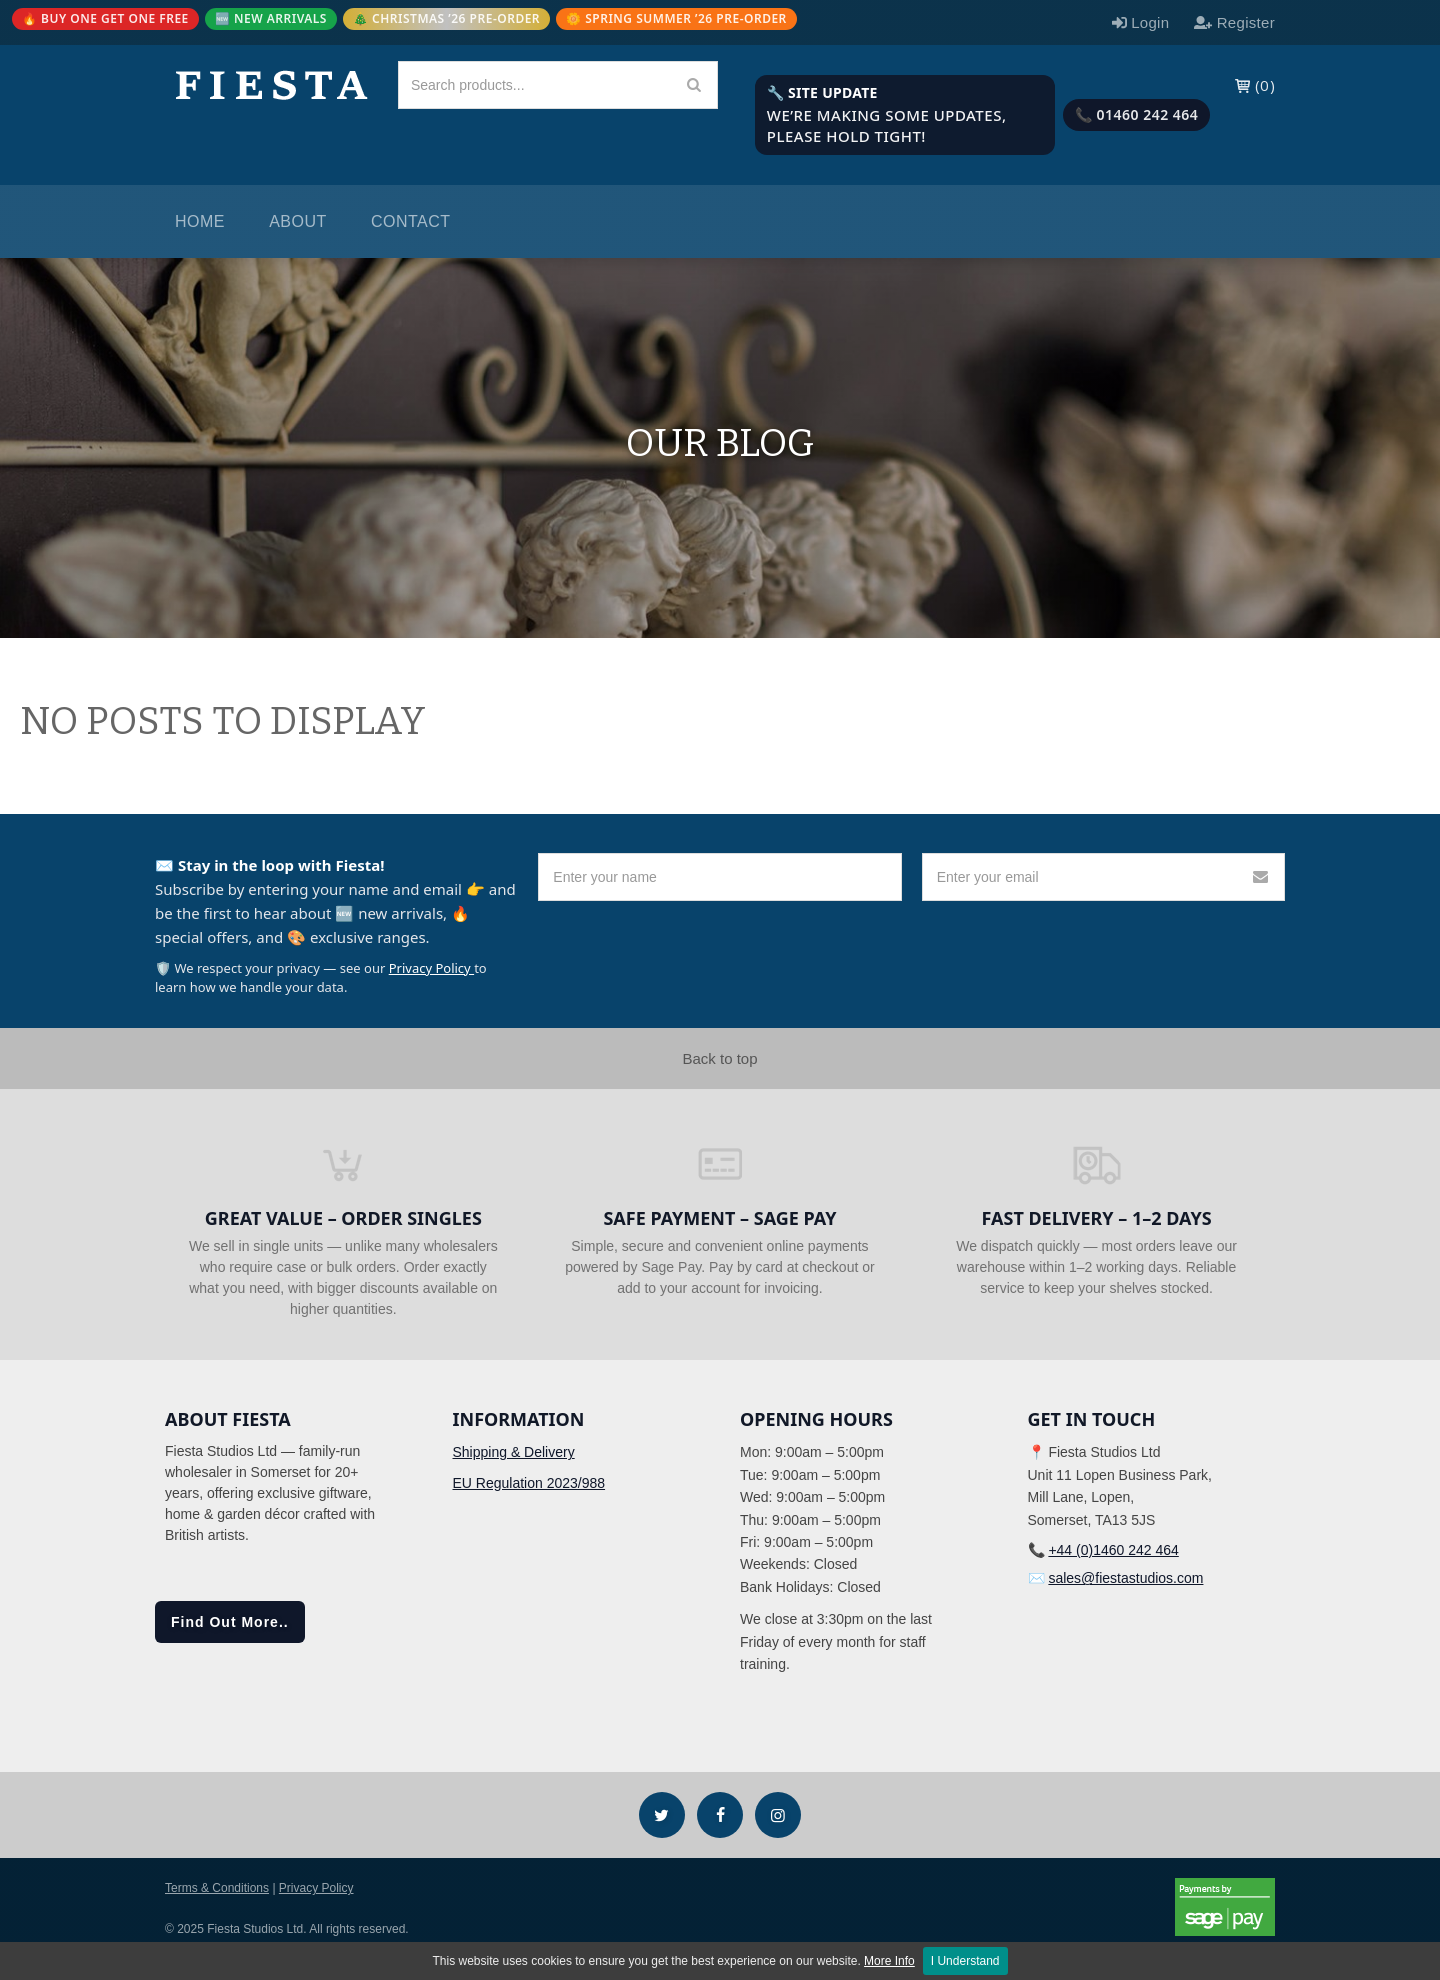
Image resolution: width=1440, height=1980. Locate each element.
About (298, 221)
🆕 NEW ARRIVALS (271, 18)
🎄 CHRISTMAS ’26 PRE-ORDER (446, 18)
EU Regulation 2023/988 (529, 1483)
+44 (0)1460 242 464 (1113, 1550)
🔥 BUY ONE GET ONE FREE (105, 18)
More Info (889, 1961)
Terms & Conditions (217, 1888)
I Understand (965, 1961)
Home (200, 221)
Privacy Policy (431, 968)
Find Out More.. (230, 1622)
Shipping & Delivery (514, 1452)
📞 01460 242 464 (1137, 114)
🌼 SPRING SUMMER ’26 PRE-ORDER (676, 18)
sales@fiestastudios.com (1125, 1578)
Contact (411, 221)
